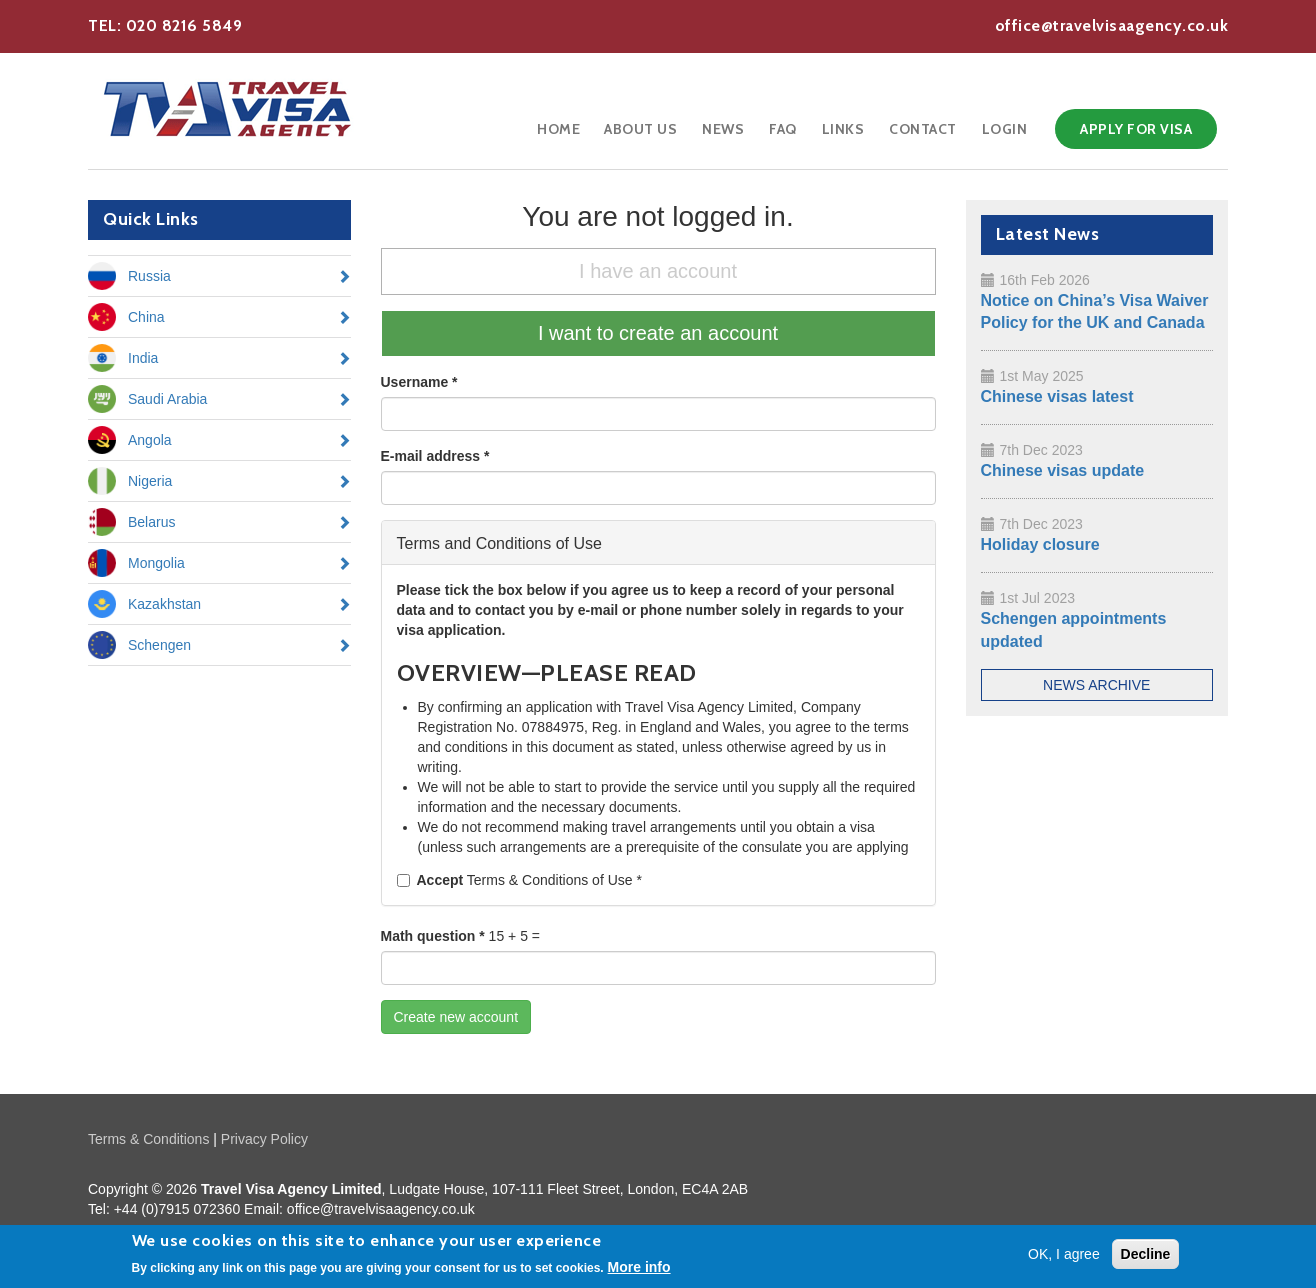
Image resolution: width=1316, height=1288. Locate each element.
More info (639, 1269)
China (146, 317)
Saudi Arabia (167, 399)
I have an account (658, 271)
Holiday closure (1040, 544)
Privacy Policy (264, 1139)
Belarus (151, 522)
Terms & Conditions (148, 1139)
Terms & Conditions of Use (519, 880)
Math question (433, 936)
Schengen (159, 645)
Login (1005, 129)
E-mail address (435, 456)
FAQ (783, 129)
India (143, 358)
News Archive (1096, 685)
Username (419, 382)
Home (558, 129)
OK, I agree (1064, 1256)
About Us (640, 129)
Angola (150, 440)
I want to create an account (658, 333)
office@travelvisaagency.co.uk (1112, 25)
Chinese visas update (1063, 470)
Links (843, 129)
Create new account (456, 1017)
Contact (923, 129)
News (723, 129)
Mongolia (156, 563)
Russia (149, 276)
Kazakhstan (164, 604)
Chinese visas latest (1057, 396)
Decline (1146, 1256)
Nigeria (150, 481)
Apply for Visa (1136, 129)
